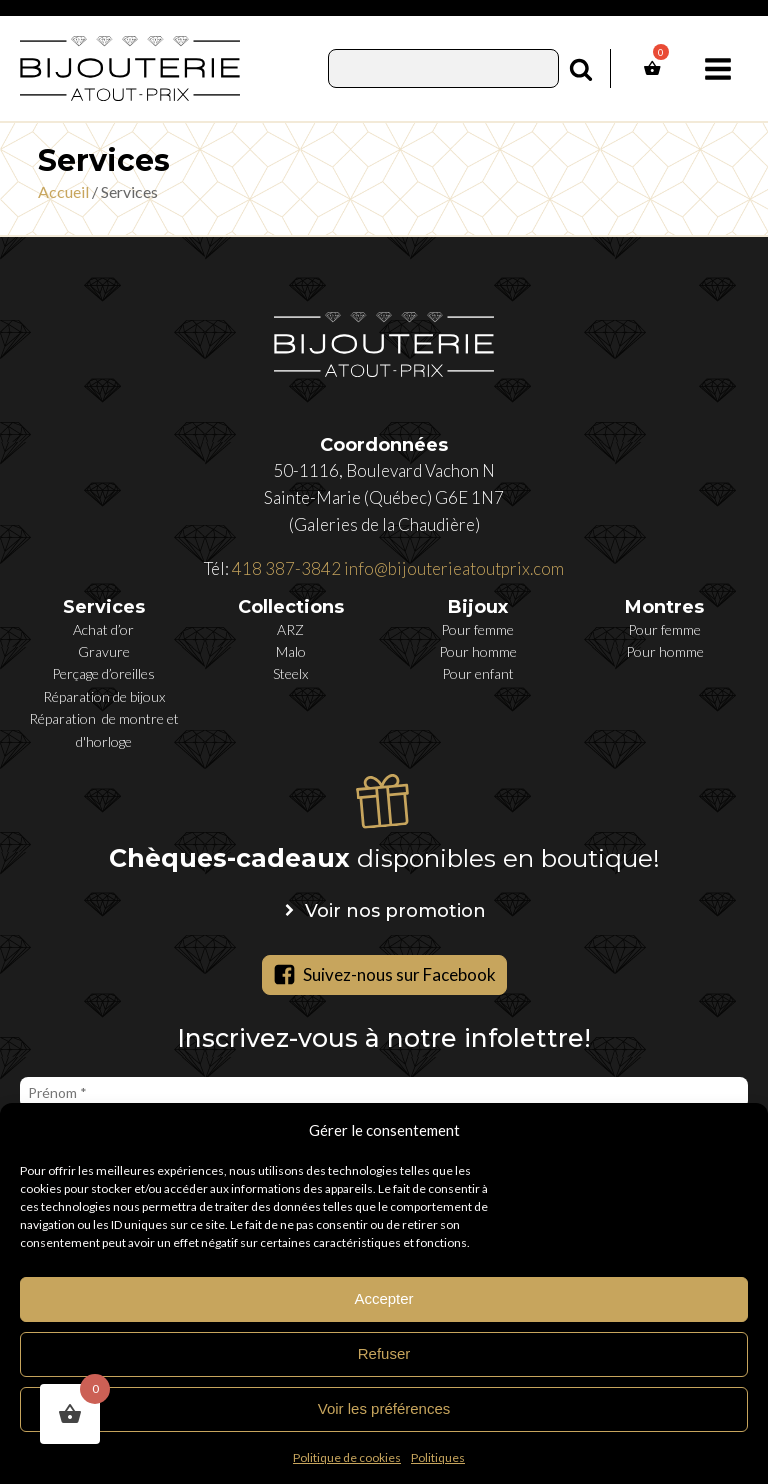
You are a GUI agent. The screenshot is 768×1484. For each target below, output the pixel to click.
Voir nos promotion (395, 911)
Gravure (104, 651)
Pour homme (478, 651)
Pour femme (477, 629)
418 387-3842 (286, 568)
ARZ (290, 629)
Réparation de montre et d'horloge (104, 729)
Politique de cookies (347, 1457)
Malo (291, 651)
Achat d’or (103, 629)
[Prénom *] (384, 1093)
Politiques (438, 1457)
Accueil (63, 191)
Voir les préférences (384, 1408)
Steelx (290, 673)
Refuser (384, 1353)
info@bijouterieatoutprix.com (454, 568)
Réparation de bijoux (104, 696)
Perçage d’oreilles (103, 673)
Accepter (383, 1298)
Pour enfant (478, 673)
